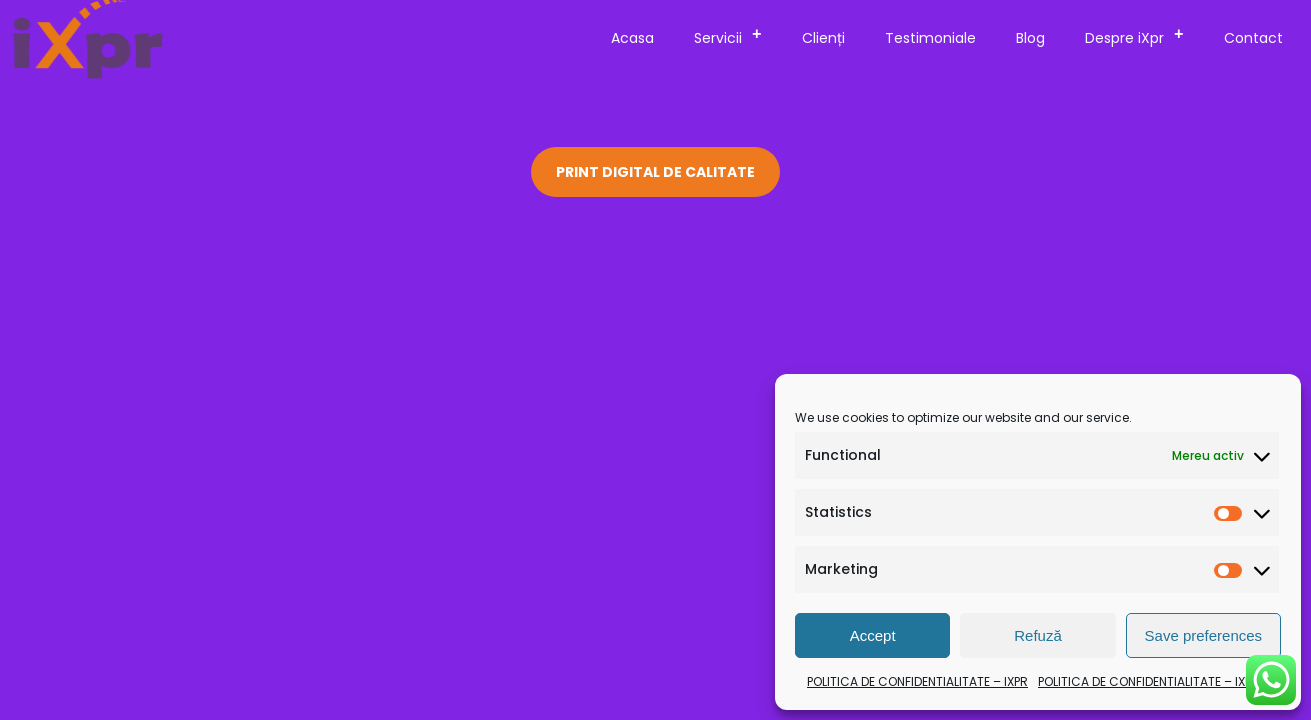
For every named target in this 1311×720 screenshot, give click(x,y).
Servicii (734, 35)
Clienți (823, 38)
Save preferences (1204, 635)
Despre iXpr (1140, 35)
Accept (873, 635)
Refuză (1038, 635)
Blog (1030, 38)
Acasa (632, 38)
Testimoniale (930, 38)
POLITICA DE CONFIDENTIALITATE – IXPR (917, 681)
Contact (1253, 38)
